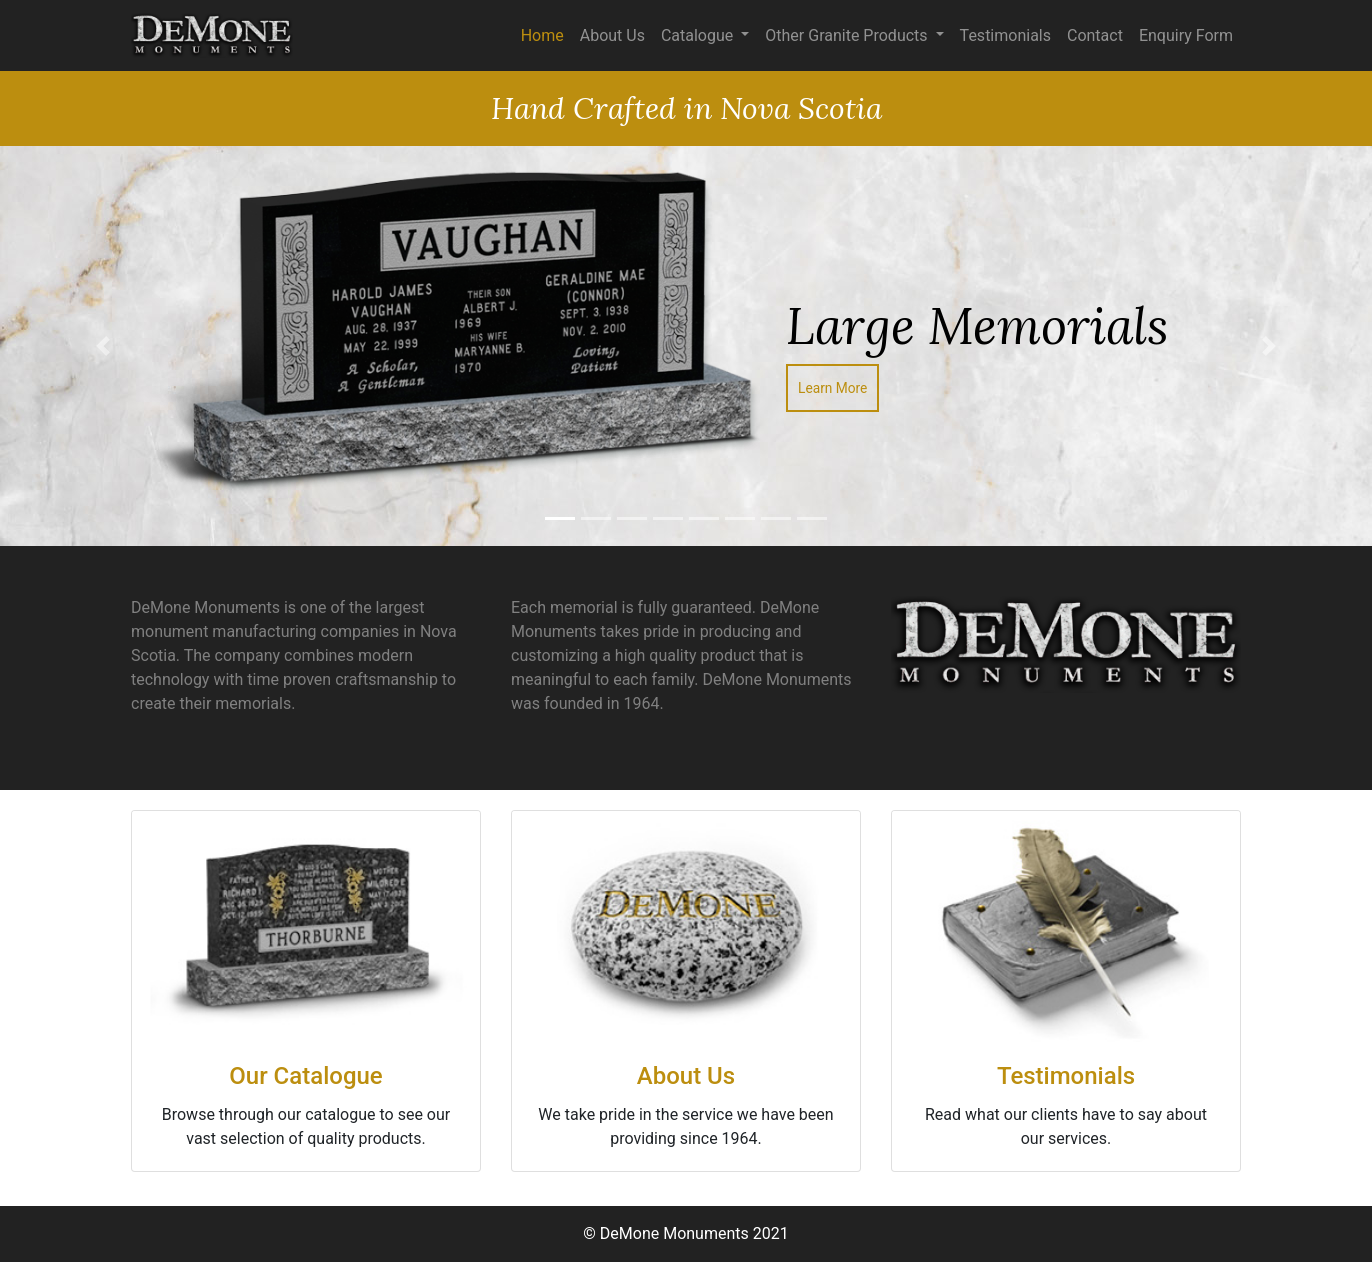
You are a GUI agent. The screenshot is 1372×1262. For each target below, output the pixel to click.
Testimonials (1005, 35)
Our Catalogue (305, 1076)
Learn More (832, 388)
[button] (103, 346)
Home (542, 35)
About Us (612, 35)
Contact (1095, 35)
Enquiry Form (1186, 35)
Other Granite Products (848, 35)
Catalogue (699, 35)
